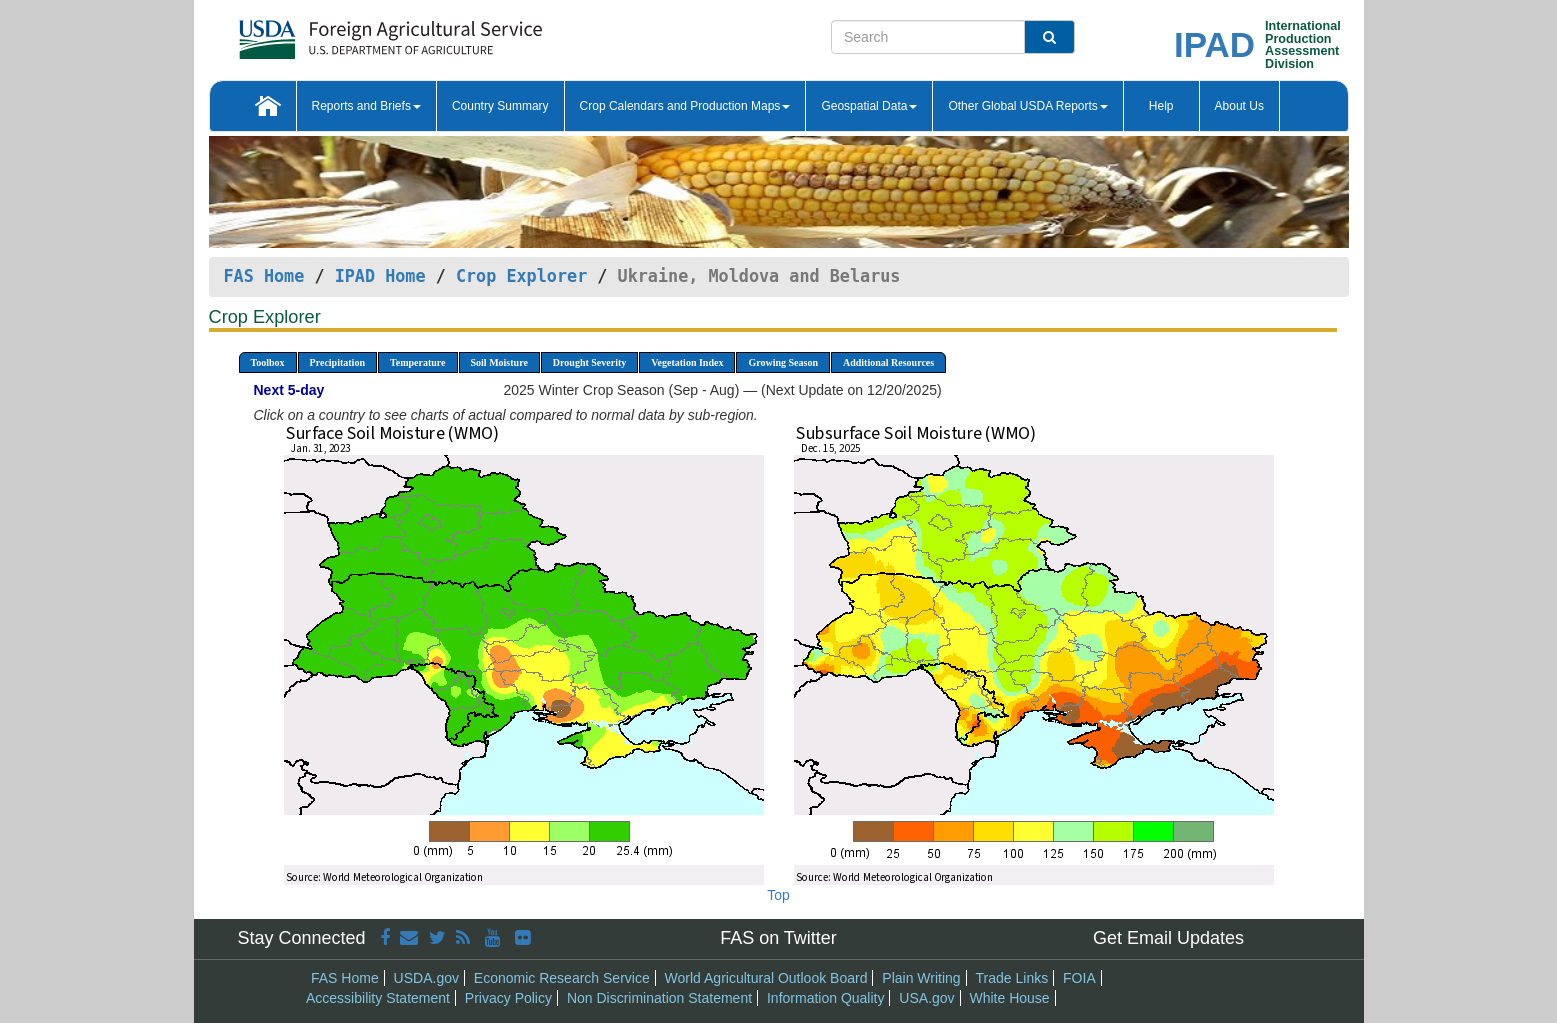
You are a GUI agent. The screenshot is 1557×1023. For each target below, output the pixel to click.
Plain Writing (921, 978)
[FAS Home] (340, 32)
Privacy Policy (508, 998)
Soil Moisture (499, 362)
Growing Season (783, 362)
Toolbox (268, 362)
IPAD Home (380, 276)
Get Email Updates (1168, 938)
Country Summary (500, 106)
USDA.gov (426, 978)
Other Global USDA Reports (1027, 106)
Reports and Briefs (366, 106)
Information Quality (826, 998)
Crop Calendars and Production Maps (685, 106)
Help (1161, 106)
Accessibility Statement (378, 998)
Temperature (418, 362)
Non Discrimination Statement (659, 998)
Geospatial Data (869, 106)
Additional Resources (888, 362)
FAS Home (264, 276)
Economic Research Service (562, 978)
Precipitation (337, 362)
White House (1009, 998)
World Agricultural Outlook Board (766, 978)
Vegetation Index (687, 362)
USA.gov (926, 998)
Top (778, 895)
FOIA (1079, 978)
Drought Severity (589, 362)
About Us (1239, 106)
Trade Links (1012, 978)
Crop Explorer (521, 276)
